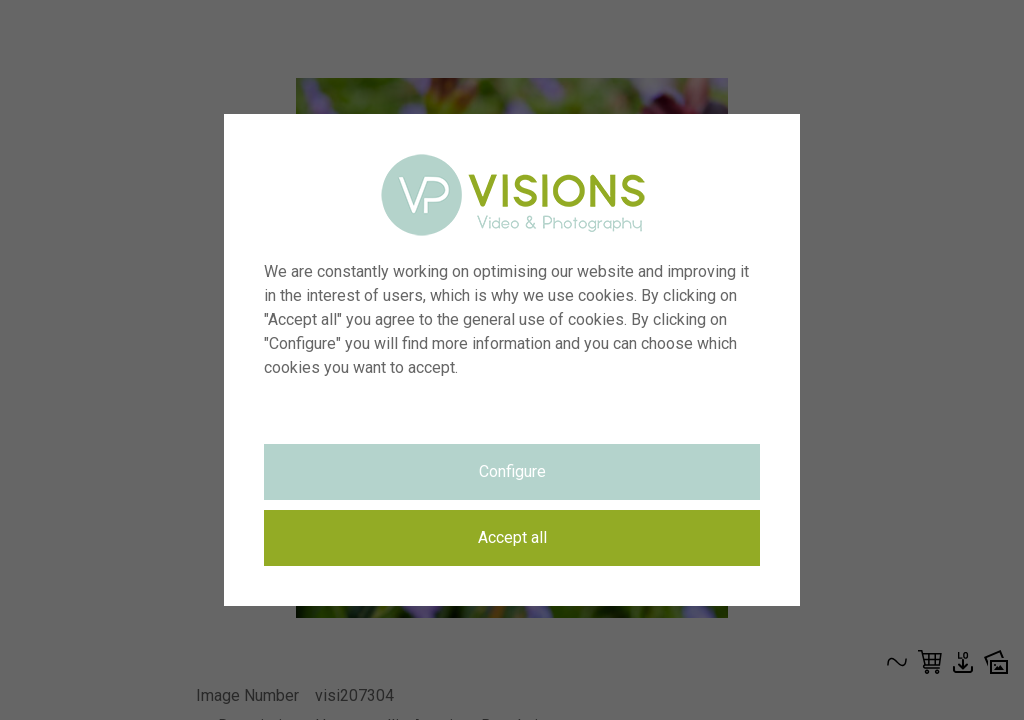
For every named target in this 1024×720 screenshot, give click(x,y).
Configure (512, 471)
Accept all (512, 537)
